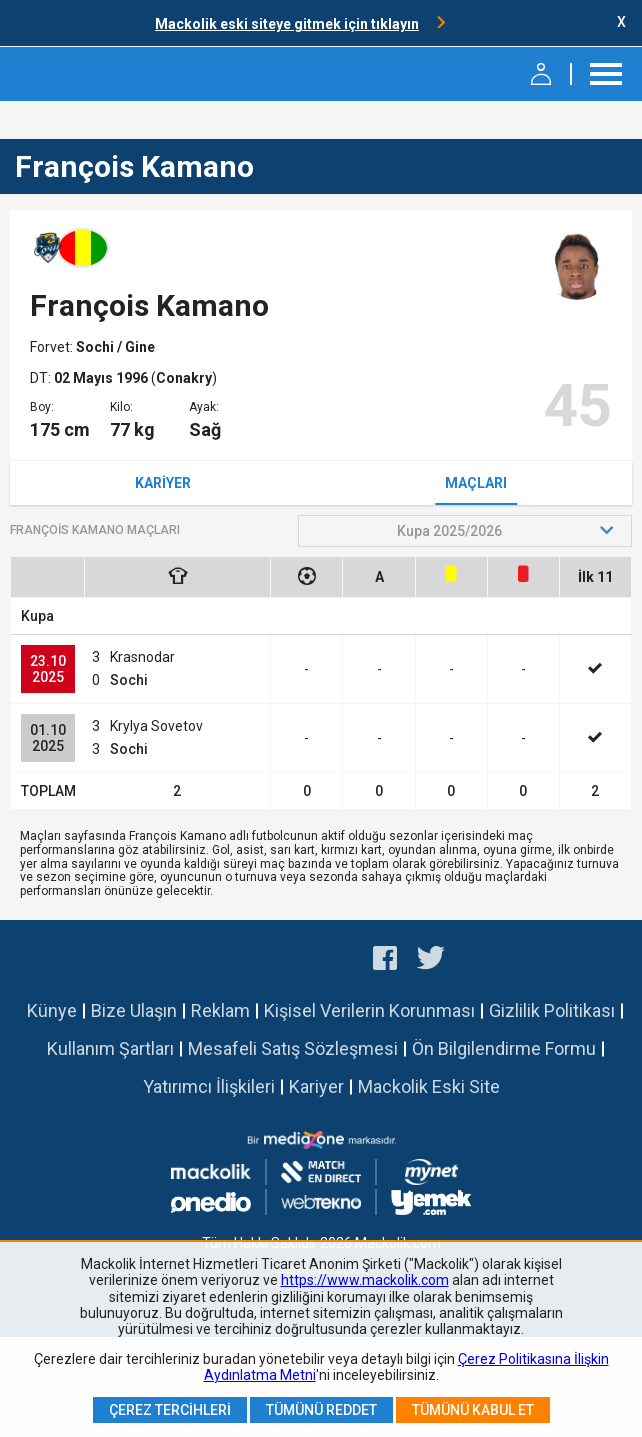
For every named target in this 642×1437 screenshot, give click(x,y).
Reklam (220, 1010)
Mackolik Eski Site (429, 1086)
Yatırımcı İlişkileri (209, 1086)
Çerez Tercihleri (170, 1410)
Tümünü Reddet (321, 1410)
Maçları (476, 483)
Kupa (37, 616)
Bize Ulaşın (134, 1010)
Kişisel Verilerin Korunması (369, 1010)
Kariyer (163, 483)
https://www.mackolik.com (365, 1280)
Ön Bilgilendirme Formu (504, 1048)
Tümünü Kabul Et (473, 1410)
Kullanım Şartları (110, 1048)
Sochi (96, 347)
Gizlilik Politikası (552, 1010)
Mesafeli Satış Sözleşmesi (293, 1048)
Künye (52, 1010)
